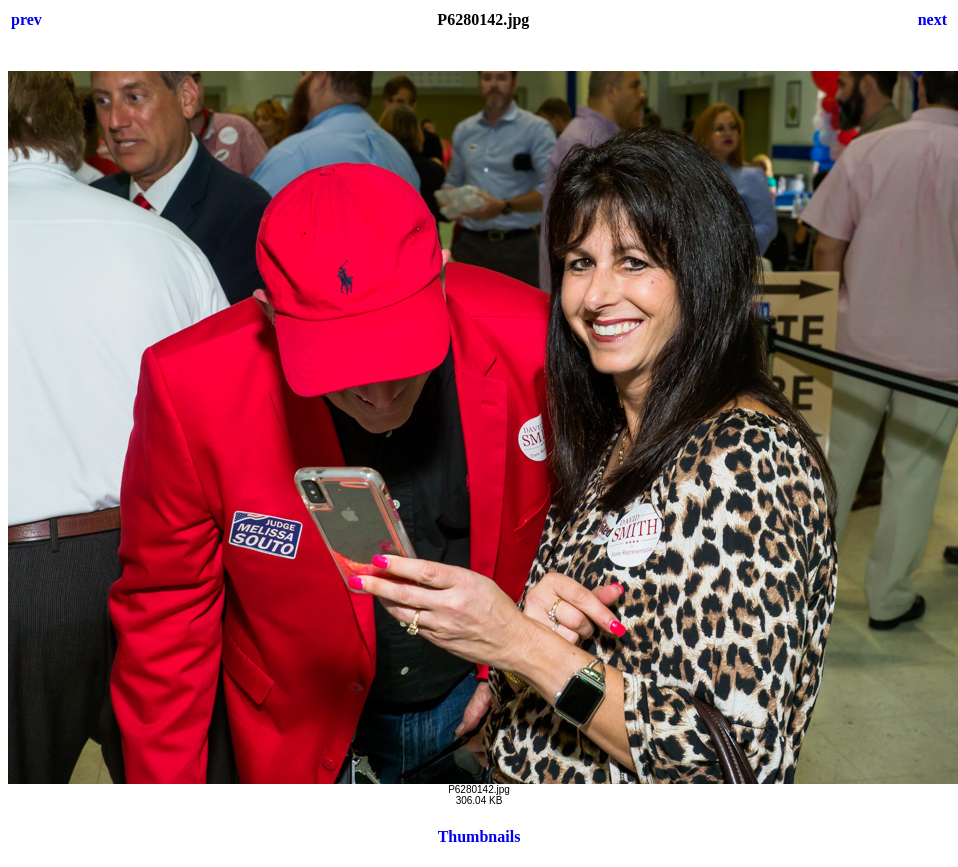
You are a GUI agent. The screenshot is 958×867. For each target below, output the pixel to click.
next (932, 19)
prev (26, 19)
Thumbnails (479, 836)
